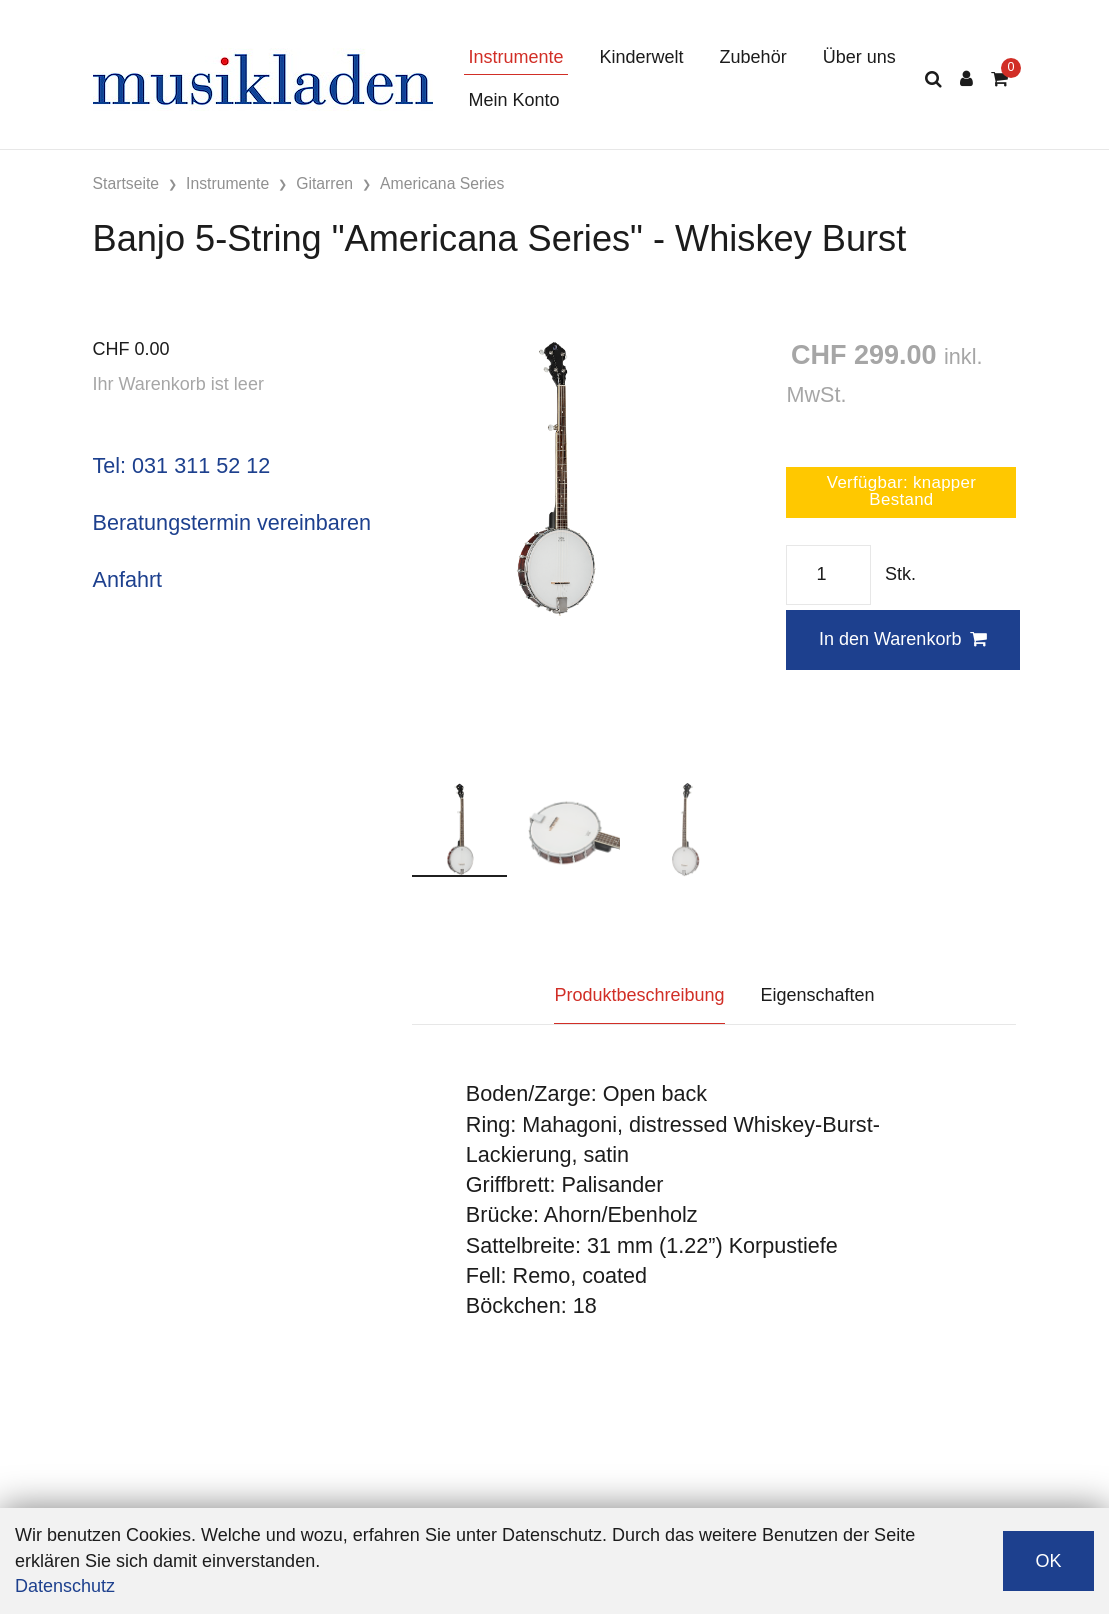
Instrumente (516, 57)
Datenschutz (65, 1586)
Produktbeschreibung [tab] (639, 995)
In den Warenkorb (903, 639)
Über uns (859, 57)
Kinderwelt (642, 57)
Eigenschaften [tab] (818, 995)
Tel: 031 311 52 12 (182, 465)
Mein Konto (514, 100)
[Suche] (933, 79)
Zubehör (753, 57)
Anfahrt (128, 579)
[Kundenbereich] (966, 79)
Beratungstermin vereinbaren (232, 522)
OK (1048, 1561)
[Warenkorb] (999, 79)
